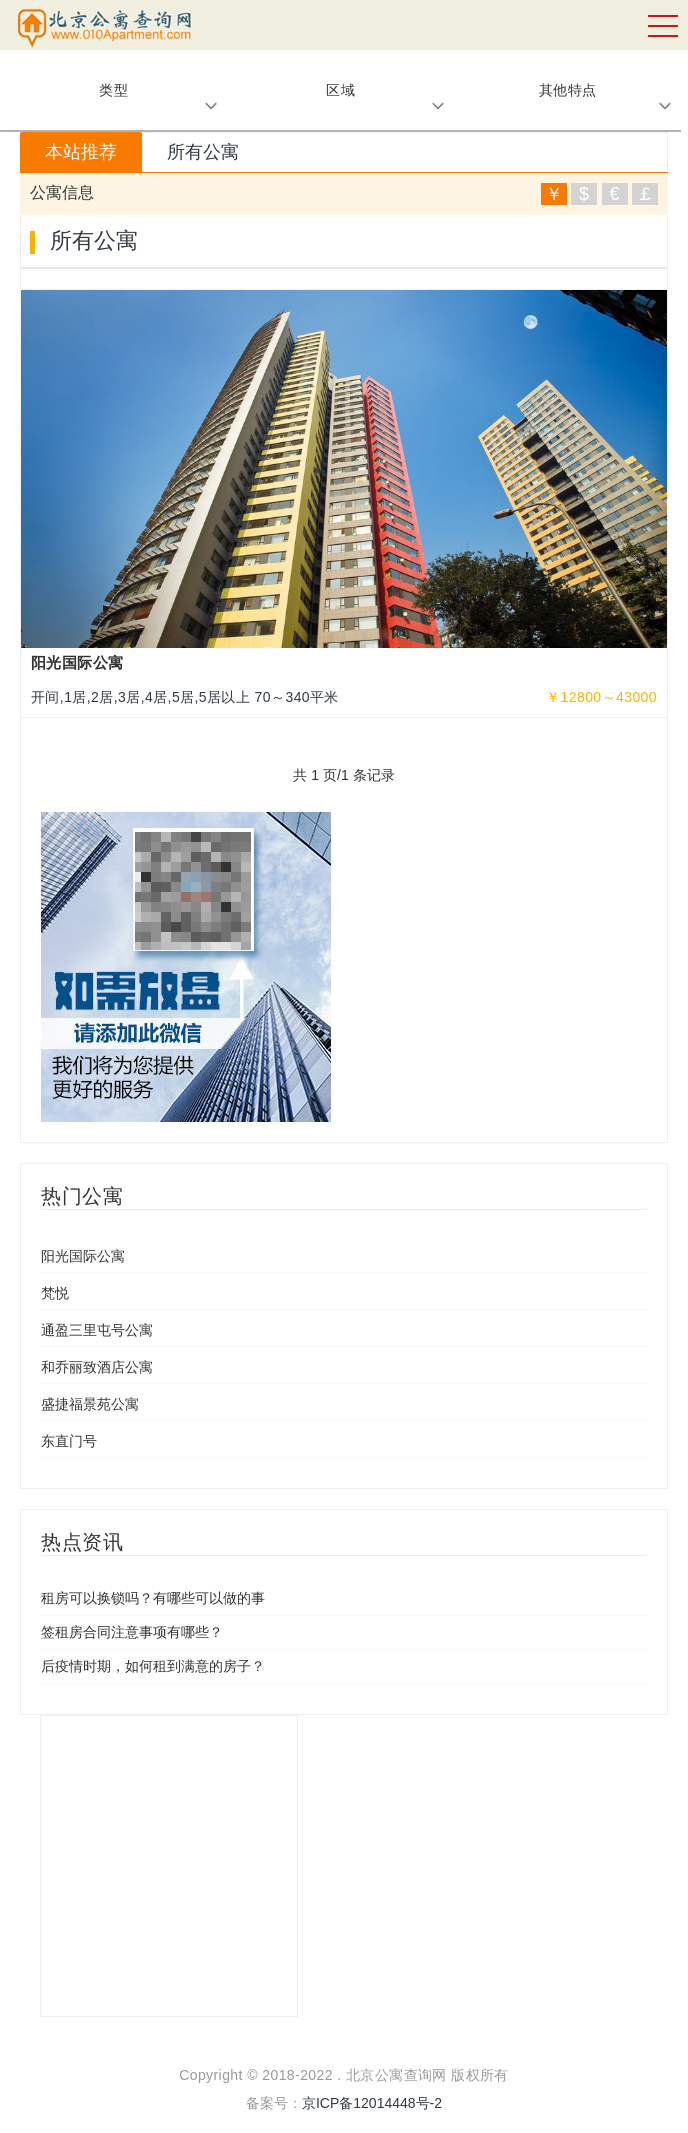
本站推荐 (81, 152)
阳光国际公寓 (83, 1256)
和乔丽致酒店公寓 (97, 1367)
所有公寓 (203, 152)
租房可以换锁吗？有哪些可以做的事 (153, 1598)
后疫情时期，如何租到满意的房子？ (153, 1666)
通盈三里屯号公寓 (97, 1330)
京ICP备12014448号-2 (372, 2103)
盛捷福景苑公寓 (90, 1404)
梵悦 (55, 1293)
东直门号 (69, 1441)
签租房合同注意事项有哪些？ (132, 1632)
